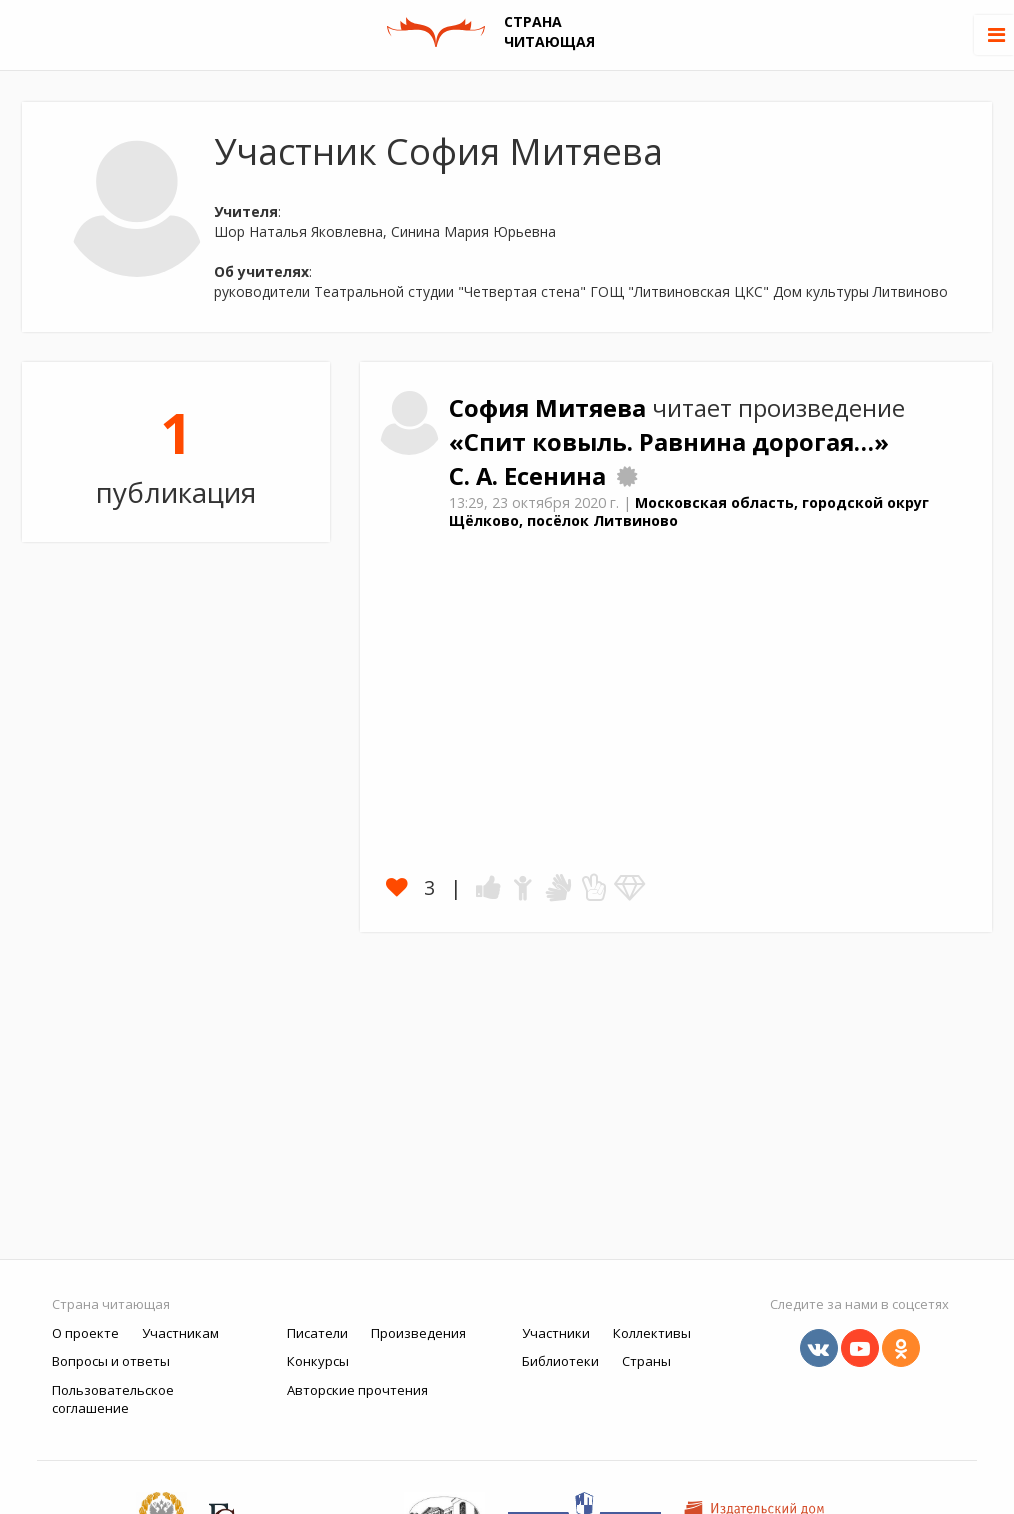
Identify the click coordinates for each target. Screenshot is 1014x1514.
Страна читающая (111, 1304)
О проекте (85, 1333)
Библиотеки (560, 1361)
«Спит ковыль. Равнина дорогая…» (669, 442)
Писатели (317, 1333)
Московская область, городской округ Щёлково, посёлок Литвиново (689, 512)
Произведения (418, 1333)
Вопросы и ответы (111, 1361)
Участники (556, 1333)
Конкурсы (318, 1361)
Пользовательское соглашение (113, 1399)
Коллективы (652, 1333)
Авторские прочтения (357, 1390)
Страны (646, 1361)
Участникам (180, 1333)
